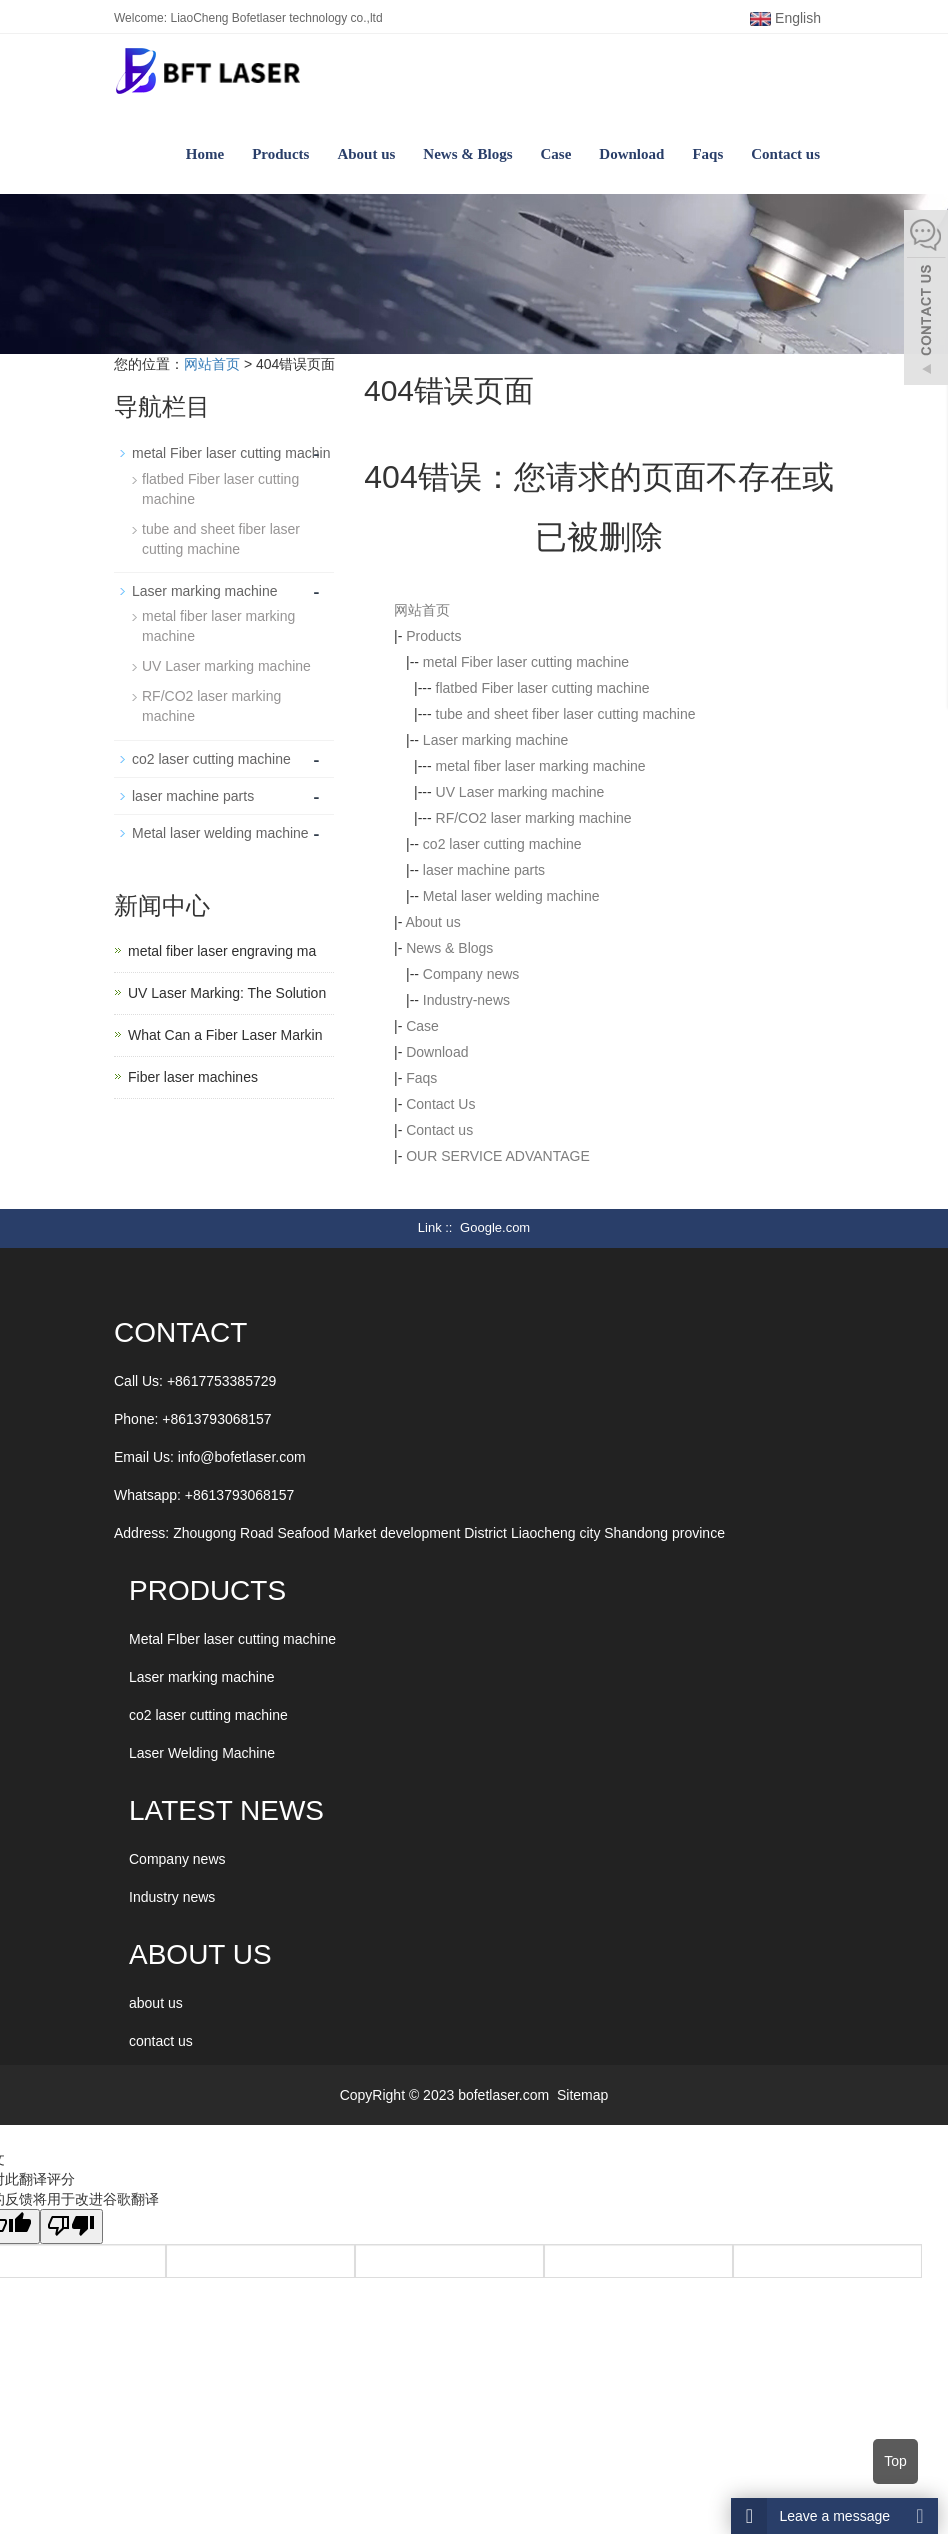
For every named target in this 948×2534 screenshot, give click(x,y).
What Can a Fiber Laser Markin (225, 1034)
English (785, 18)
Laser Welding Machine (202, 1753)
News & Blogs (467, 154)
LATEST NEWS (226, 1810)
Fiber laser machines (193, 1076)
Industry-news (466, 1000)
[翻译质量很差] (73, 2226)
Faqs (707, 154)
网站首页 (212, 364)
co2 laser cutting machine (502, 844)
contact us (161, 2041)
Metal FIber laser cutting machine (232, 1639)
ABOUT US (200, 1954)
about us (156, 2003)
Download (631, 154)
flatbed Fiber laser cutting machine (543, 688)
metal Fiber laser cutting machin (231, 453)
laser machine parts (484, 870)
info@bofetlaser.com (242, 1457)
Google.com (495, 1227)
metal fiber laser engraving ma (222, 950)
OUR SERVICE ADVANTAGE (498, 1156)
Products (280, 154)
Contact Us (440, 1104)
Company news (471, 974)
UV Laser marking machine (520, 792)
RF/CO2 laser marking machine (534, 818)
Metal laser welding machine (511, 896)
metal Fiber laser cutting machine (526, 662)
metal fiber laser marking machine (541, 766)
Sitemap (582, 2095)
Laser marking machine (496, 740)
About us (366, 154)
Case (556, 154)
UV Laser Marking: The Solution (227, 992)
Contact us (785, 154)
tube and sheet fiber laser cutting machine (566, 714)
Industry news (172, 1897)
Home (205, 154)
